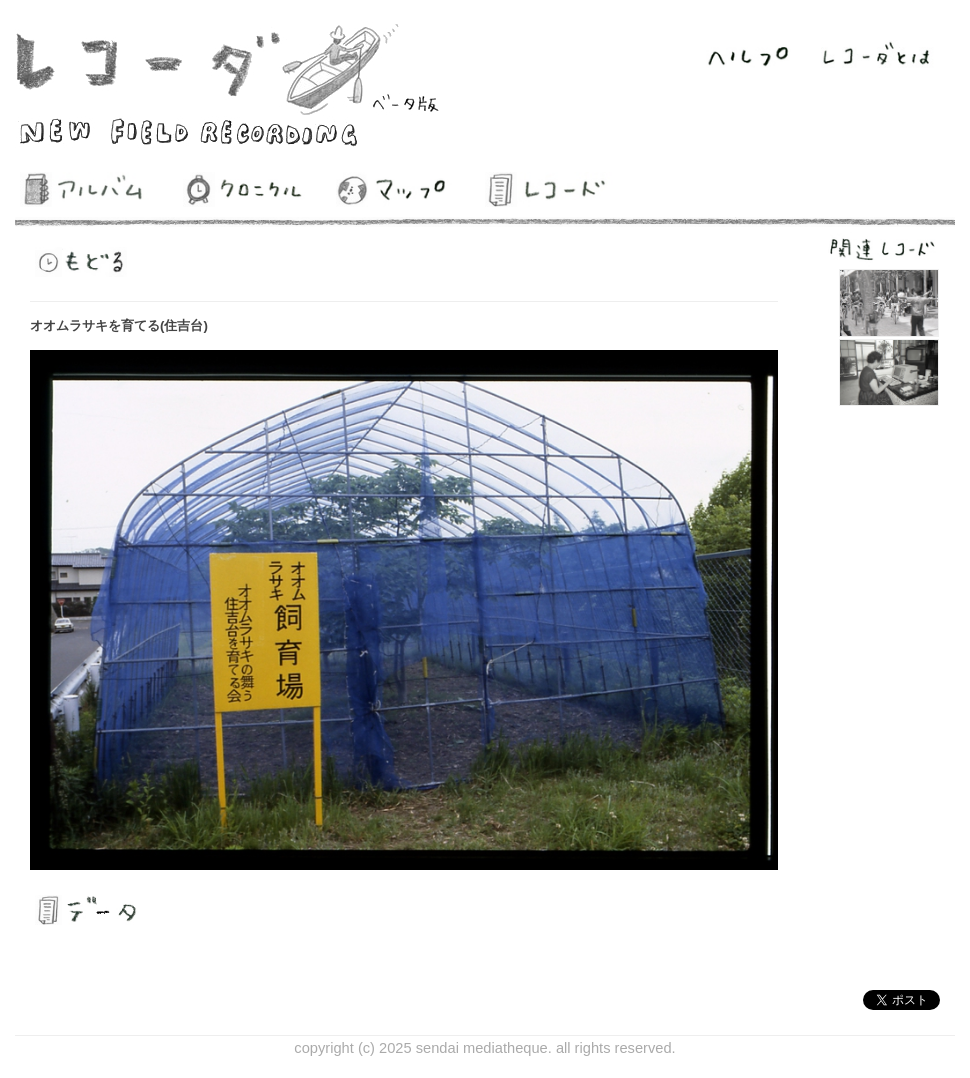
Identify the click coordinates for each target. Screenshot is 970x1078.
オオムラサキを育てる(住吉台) (119, 325)
